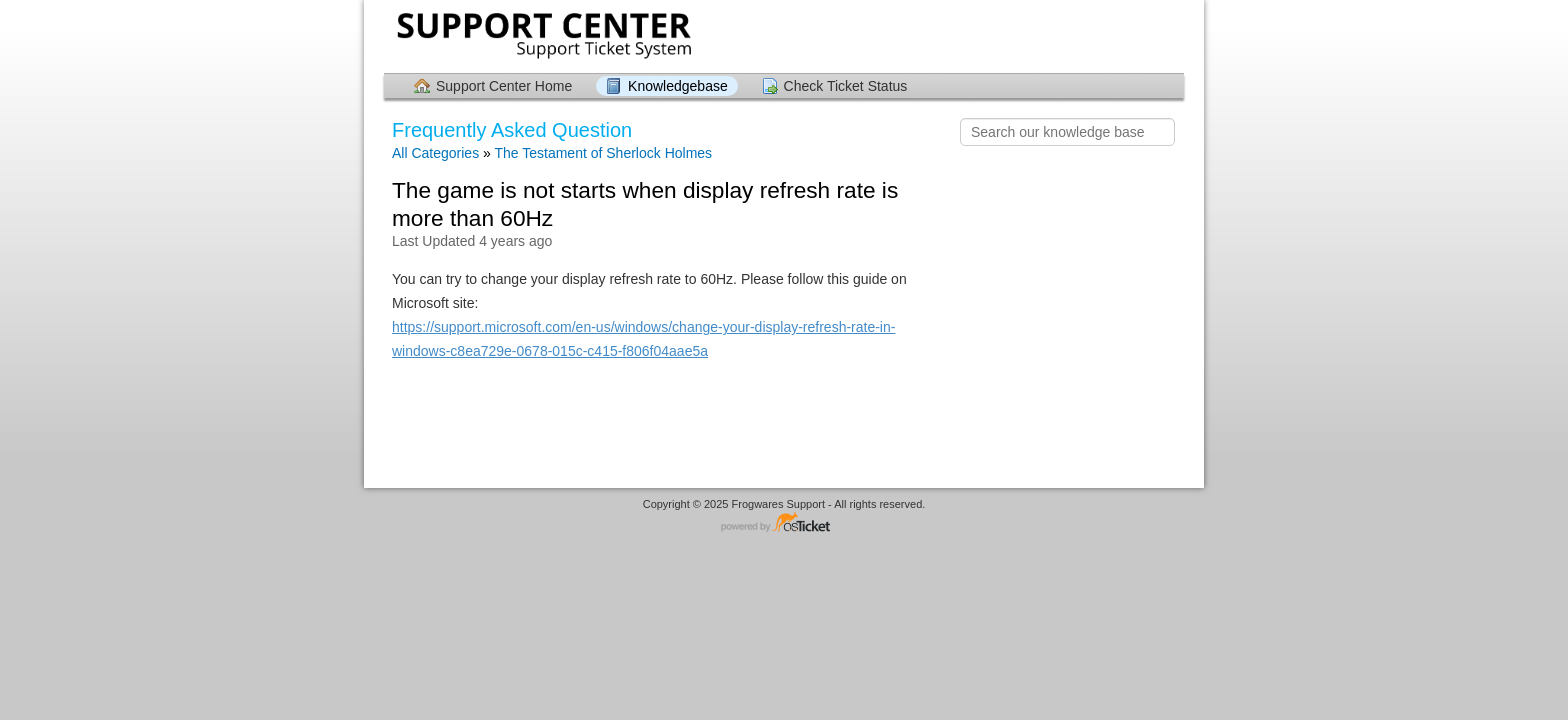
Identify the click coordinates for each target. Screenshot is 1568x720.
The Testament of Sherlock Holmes (603, 153)
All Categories (435, 153)
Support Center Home (504, 86)
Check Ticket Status (846, 86)
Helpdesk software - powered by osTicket (784, 523)
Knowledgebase (678, 86)
